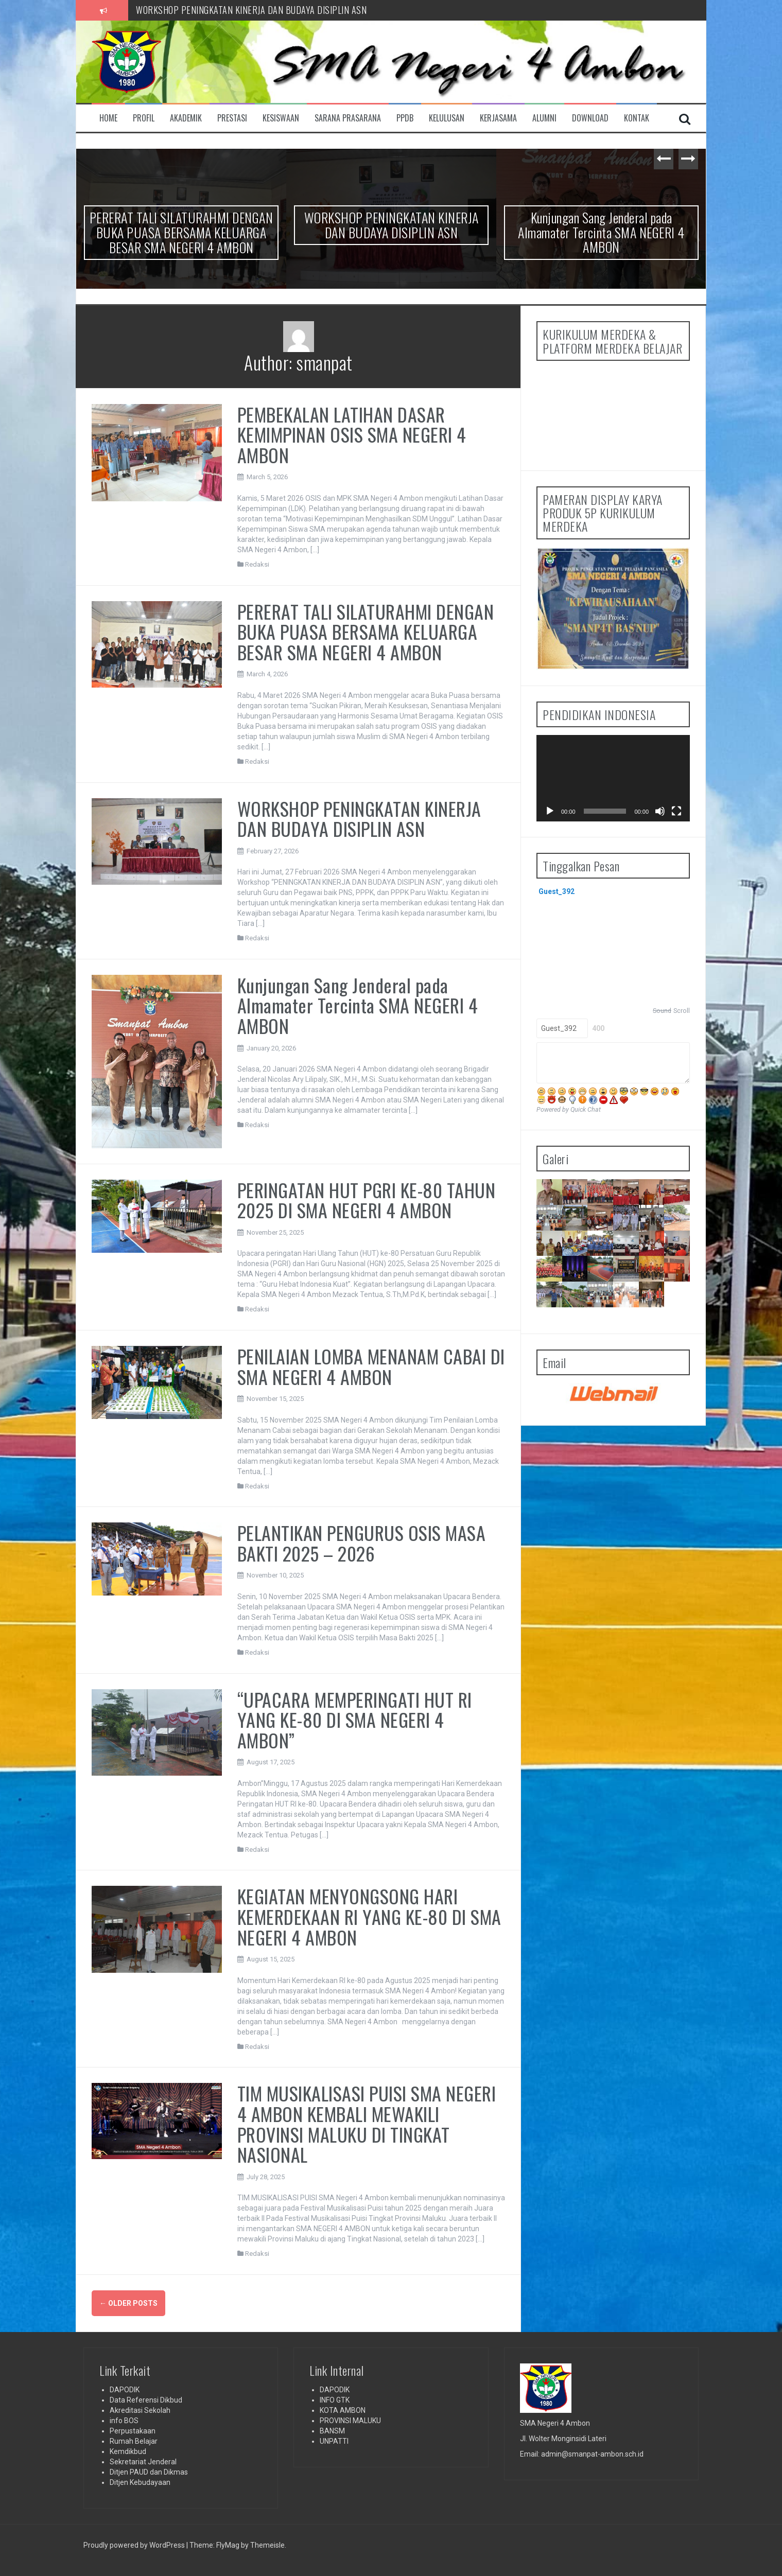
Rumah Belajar (134, 2441)
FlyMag (227, 2545)
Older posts (128, 2303)
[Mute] (660, 811)
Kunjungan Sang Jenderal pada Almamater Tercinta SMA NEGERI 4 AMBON (601, 232)
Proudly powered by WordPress (134, 2545)
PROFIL (143, 118)
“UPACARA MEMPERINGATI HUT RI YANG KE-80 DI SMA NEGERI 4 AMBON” (354, 1720)
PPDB (404, 118)
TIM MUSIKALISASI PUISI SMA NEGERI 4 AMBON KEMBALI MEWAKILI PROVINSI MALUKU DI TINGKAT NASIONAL (366, 2123)
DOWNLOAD (590, 118)
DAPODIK (125, 2390)
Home (108, 118)
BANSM (332, 2431)
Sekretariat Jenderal (143, 2462)
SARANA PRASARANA (348, 118)
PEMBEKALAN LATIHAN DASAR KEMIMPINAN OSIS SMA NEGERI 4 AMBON (351, 434)
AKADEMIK (186, 118)
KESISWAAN (281, 118)
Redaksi (257, 564)
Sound (662, 1010)
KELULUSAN (446, 118)
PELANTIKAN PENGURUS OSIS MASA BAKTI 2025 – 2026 (361, 1543)
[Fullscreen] (676, 811)
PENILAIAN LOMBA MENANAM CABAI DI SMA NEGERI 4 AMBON (371, 1366)
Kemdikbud (128, 2451)
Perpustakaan (132, 2431)
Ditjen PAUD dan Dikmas (149, 2472)
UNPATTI (334, 2441)
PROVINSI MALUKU (350, 2420)
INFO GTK (335, 2400)
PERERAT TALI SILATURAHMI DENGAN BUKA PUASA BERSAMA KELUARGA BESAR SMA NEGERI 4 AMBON (324, 8)
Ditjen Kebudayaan (140, 2482)
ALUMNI (544, 118)
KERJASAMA (498, 118)
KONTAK (636, 118)
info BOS (124, 2420)
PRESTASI (232, 118)
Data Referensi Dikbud (146, 2400)
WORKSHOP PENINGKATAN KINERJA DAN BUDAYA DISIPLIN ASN (391, 224)
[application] (613, 778)
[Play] (550, 811)
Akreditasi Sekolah (140, 2410)
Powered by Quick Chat (568, 1109)
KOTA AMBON (343, 2410)
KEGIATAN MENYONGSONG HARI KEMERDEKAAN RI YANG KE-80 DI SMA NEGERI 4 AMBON (369, 1916)
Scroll (681, 1010)
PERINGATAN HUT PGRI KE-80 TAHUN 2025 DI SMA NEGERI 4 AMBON (366, 1200)
